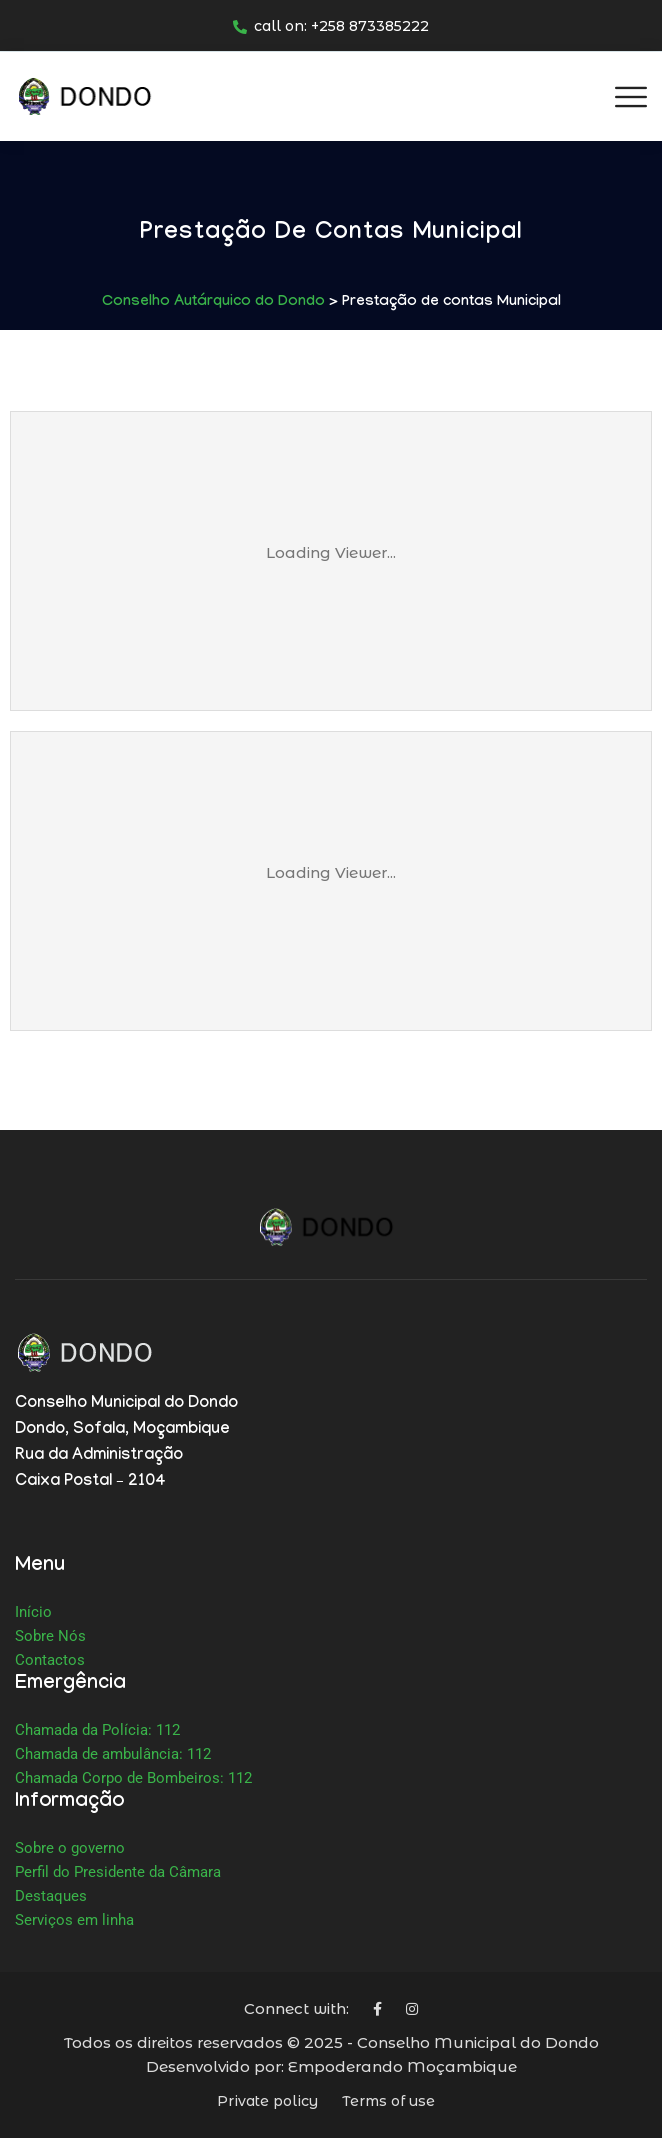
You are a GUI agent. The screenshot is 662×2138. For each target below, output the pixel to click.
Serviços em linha (74, 1920)
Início (33, 1612)
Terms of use (388, 2101)
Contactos (50, 1660)
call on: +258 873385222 (331, 26)
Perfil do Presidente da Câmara (118, 1872)
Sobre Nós (50, 1636)
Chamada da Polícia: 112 (97, 1730)
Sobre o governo (70, 1848)
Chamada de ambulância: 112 (113, 1754)
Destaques (51, 1896)
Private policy (267, 2101)
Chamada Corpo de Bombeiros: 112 (133, 1778)
